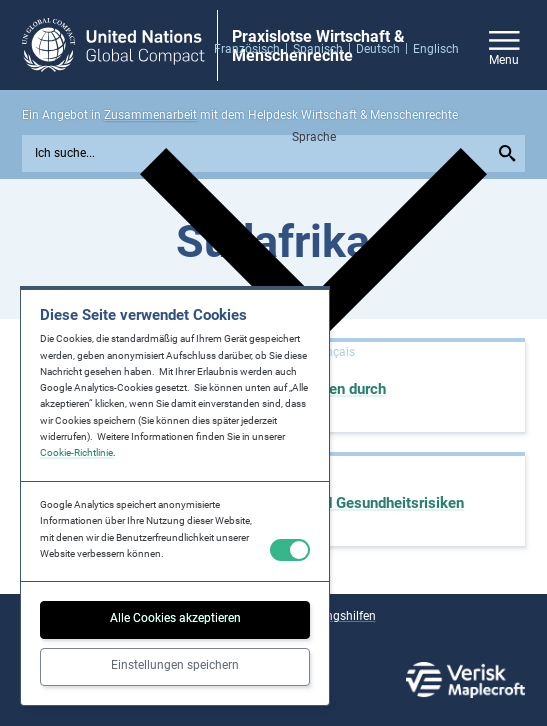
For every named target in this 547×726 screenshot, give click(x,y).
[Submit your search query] (509, 153)
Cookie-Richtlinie (76, 452)
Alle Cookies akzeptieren (175, 618)
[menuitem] (253, 48)
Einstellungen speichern (175, 665)
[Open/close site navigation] (504, 45)
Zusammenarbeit (150, 115)
